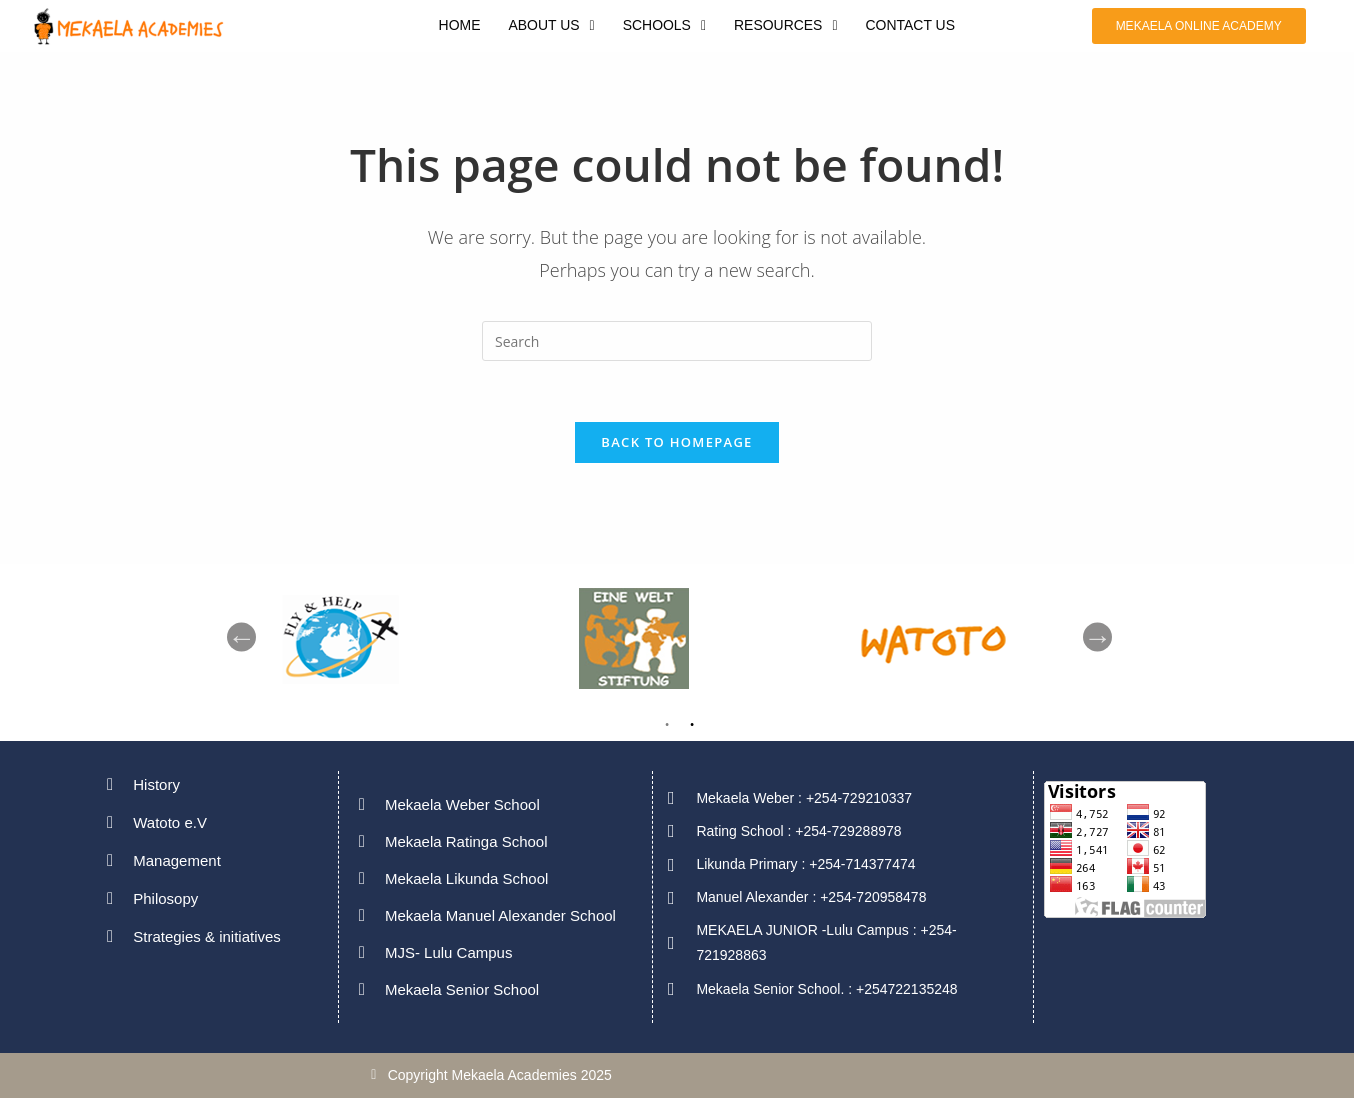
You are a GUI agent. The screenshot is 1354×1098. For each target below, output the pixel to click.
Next (1097, 637)
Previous (241, 637)
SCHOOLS (664, 26)
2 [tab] (692, 729)
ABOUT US (551, 26)
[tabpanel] (977, 637)
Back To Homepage (676, 442)
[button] (551, 26)
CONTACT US (911, 26)
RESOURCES (786, 26)
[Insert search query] (677, 341)
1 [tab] (667, 729)
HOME (459, 26)
